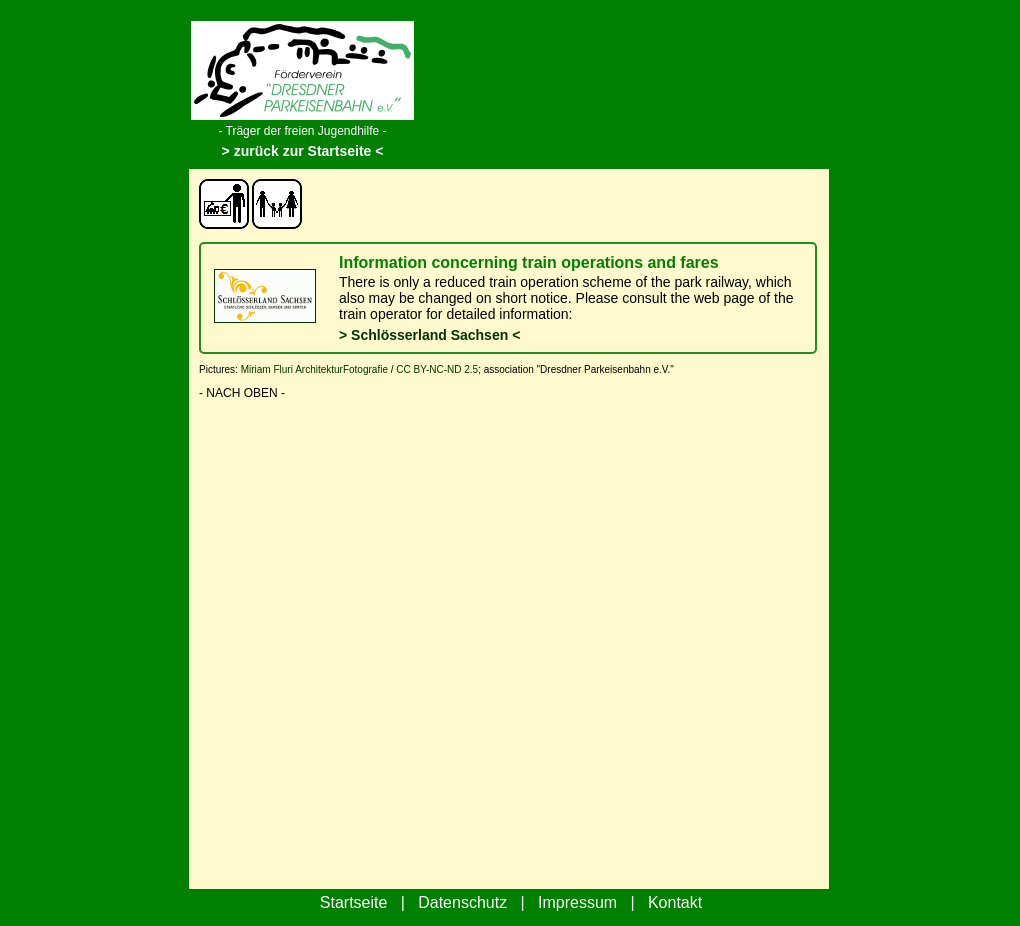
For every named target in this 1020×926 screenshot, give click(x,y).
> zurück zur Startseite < (303, 151)
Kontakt (675, 902)
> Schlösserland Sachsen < (429, 335)
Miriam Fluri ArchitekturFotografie (314, 369)
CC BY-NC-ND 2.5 (437, 369)
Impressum (577, 902)
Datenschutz (462, 902)
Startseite (354, 902)
